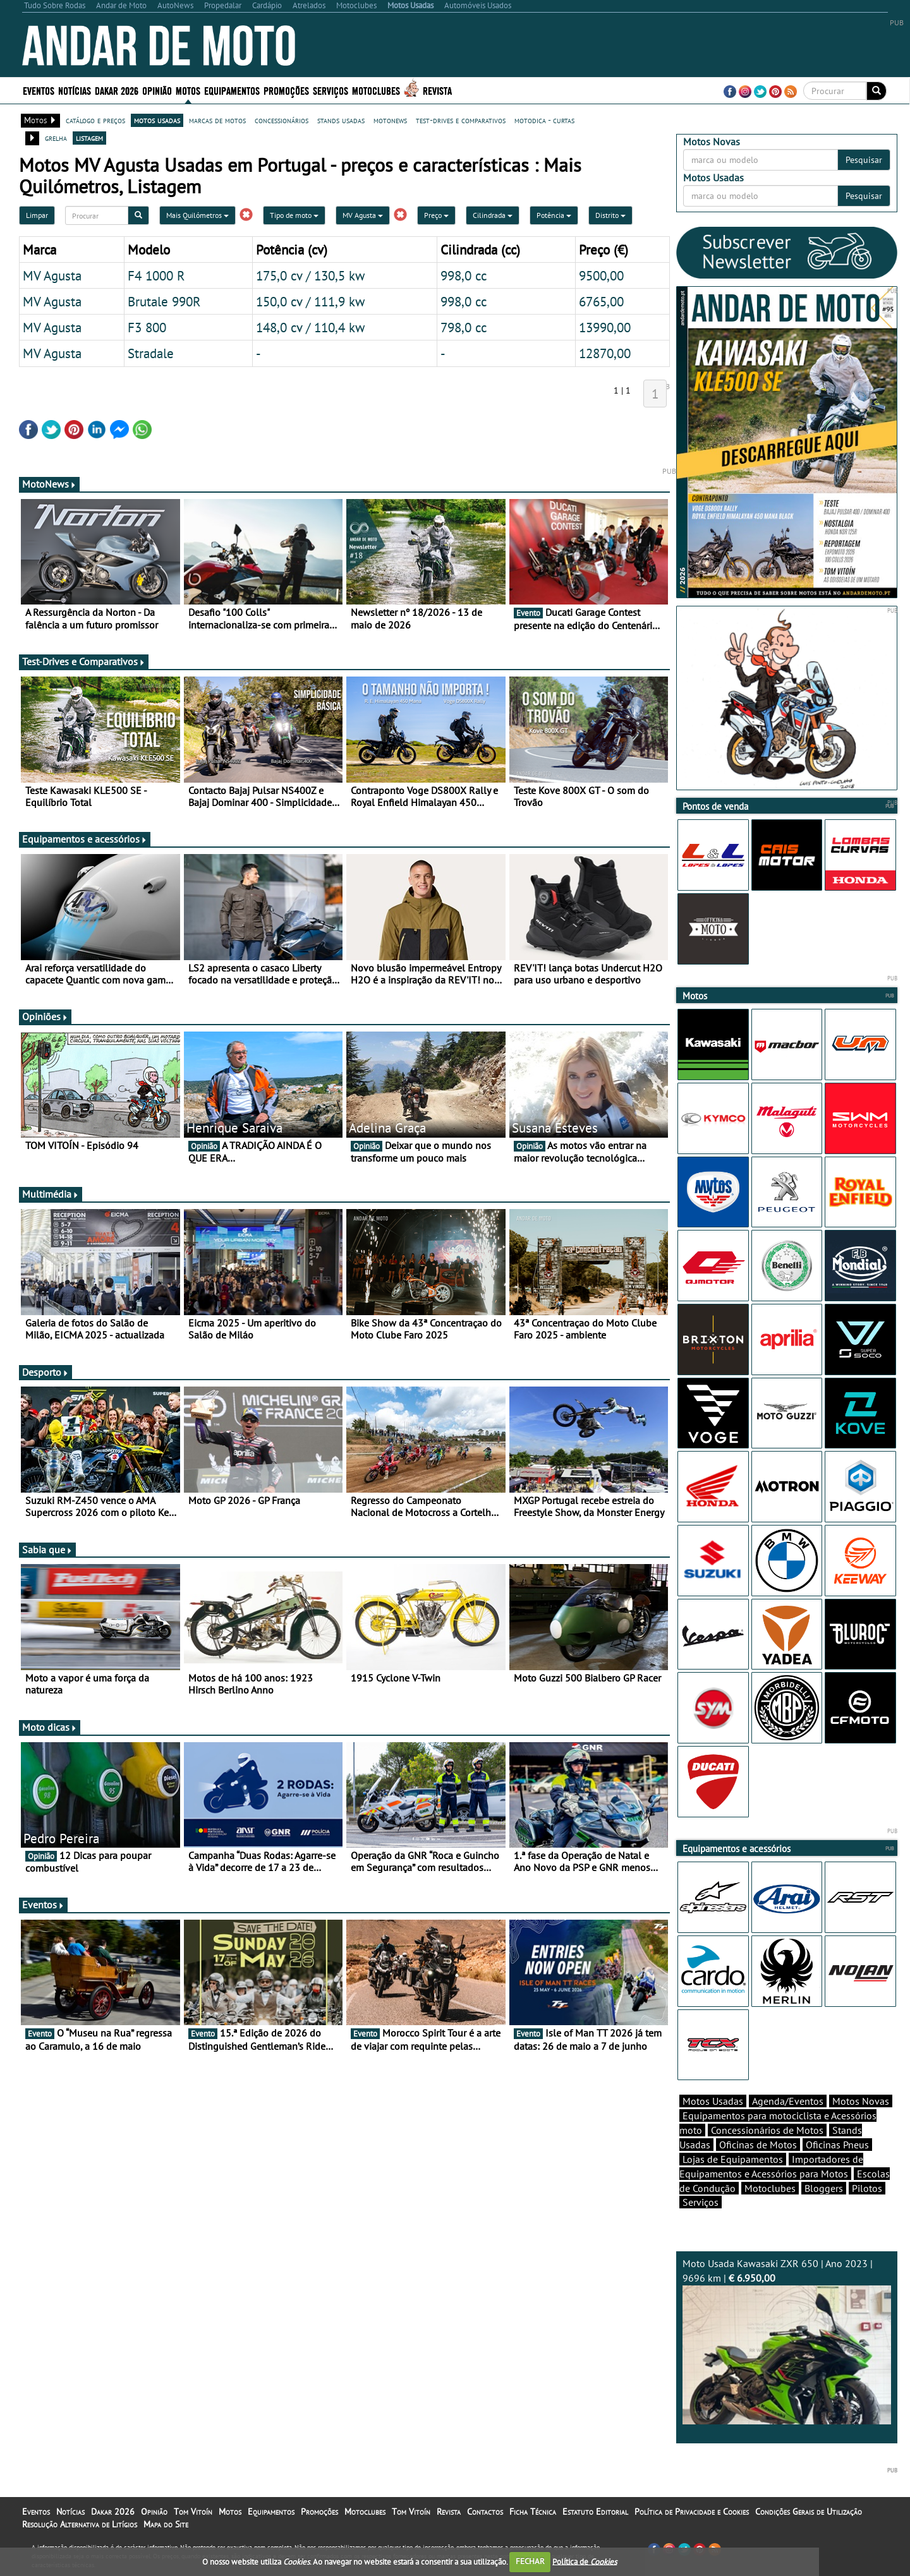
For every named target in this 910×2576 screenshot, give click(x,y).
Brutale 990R (164, 301)
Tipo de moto (294, 215)
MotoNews (49, 484)
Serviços (330, 90)
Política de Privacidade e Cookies (691, 2511)
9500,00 (601, 275)
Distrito (610, 215)
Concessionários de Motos (767, 2130)
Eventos (38, 90)
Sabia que (47, 1549)
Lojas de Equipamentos (732, 2159)
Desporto (45, 1372)
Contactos (485, 2511)
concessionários (281, 120)
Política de (584, 2561)
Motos (188, 90)
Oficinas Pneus (837, 2144)
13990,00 (605, 327)
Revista (437, 90)
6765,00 (601, 301)
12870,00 (605, 353)
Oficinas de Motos (758, 2144)
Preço (436, 215)
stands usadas (341, 120)
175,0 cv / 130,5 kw (310, 275)
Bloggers (823, 2188)
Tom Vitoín (193, 2511)
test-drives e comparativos (461, 120)
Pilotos (867, 2188)
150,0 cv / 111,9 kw (310, 301)
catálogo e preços (95, 120)
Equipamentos (232, 90)
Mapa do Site (165, 2524)
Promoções (286, 90)
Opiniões (45, 1016)
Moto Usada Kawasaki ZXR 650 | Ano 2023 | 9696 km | (786, 2340)
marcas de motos (217, 120)
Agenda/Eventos (787, 2101)
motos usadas (157, 120)
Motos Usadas (712, 2101)
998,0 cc (463, 275)
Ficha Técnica (532, 2511)
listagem (89, 137)
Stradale (151, 353)
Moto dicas (49, 1727)
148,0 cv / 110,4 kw (310, 327)
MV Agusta (363, 215)
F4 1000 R (156, 275)
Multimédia (50, 1194)
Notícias (74, 90)
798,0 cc (463, 327)
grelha (56, 137)
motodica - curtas (544, 120)
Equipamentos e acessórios (84, 839)
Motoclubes (376, 90)
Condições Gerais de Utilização (808, 2511)
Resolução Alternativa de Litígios (79, 2524)
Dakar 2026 (116, 90)
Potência (554, 215)
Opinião (157, 90)
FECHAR (530, 2561)
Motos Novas (860, 2101)
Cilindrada (493, 215)
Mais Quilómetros (197, 215)
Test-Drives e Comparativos (83, 661)
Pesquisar (864, 160)
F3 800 (147, 327)
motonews (390, 120)
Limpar (37, 215)
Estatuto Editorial (595, 2511)
